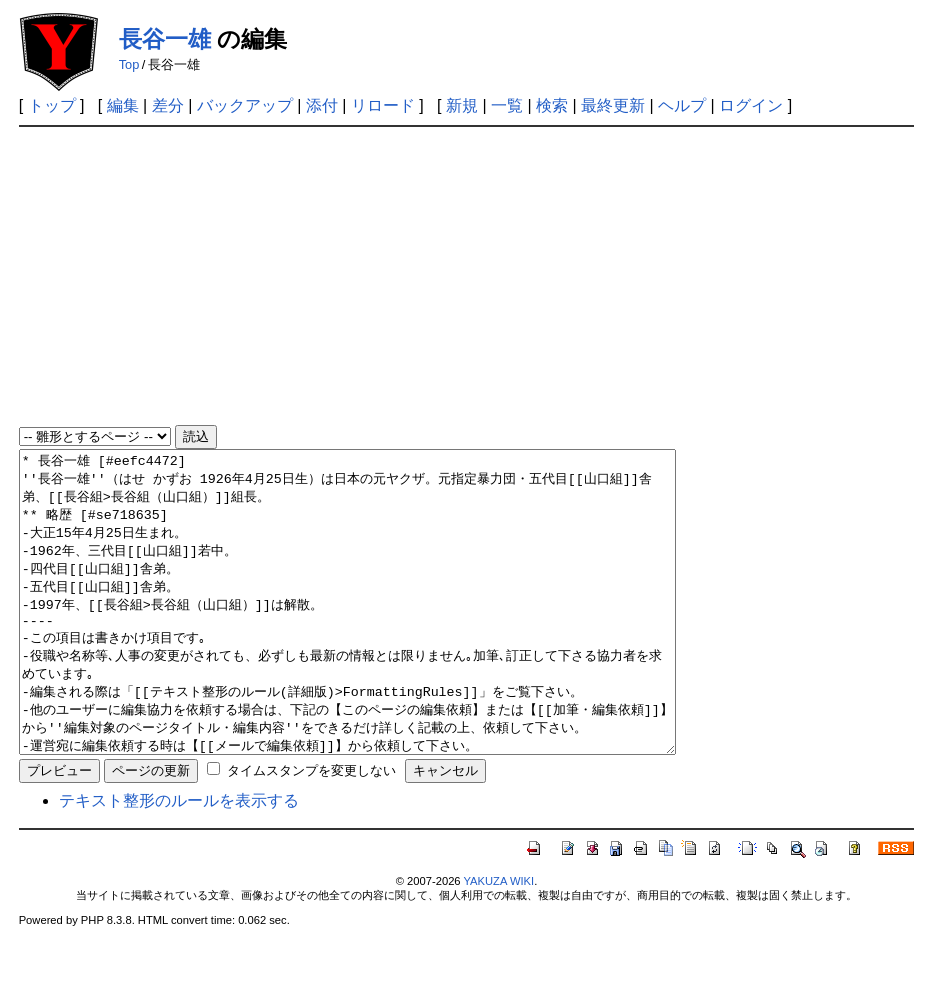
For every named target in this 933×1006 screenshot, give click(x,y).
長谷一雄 (165, 39)
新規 (462, 105)
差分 (168, 105)
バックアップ (245, 105)
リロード (383, 105)
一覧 (507, 105)
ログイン (751, 105)
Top (129, 64)
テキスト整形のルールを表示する (179, 860)
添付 (322, 105)
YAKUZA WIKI (498, 941)
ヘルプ (682, 105)
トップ (52, 105)
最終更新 (613, 105)
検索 (552, 105)
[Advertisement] (467, 277)
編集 (123, 105)
